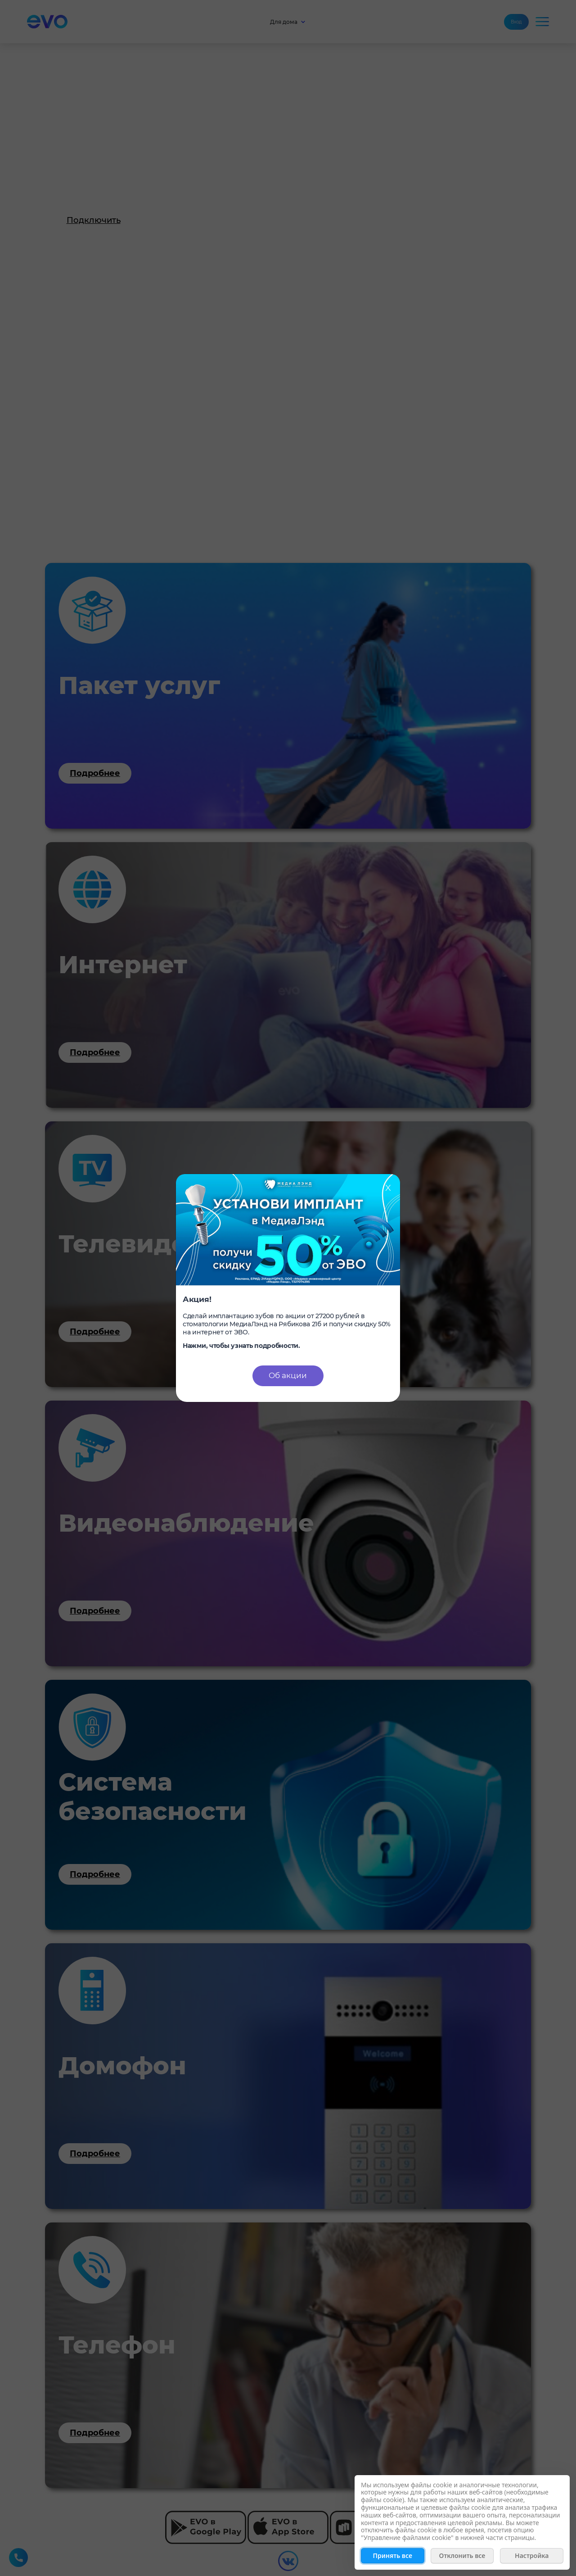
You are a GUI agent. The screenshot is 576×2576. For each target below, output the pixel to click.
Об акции (288, 1375)
